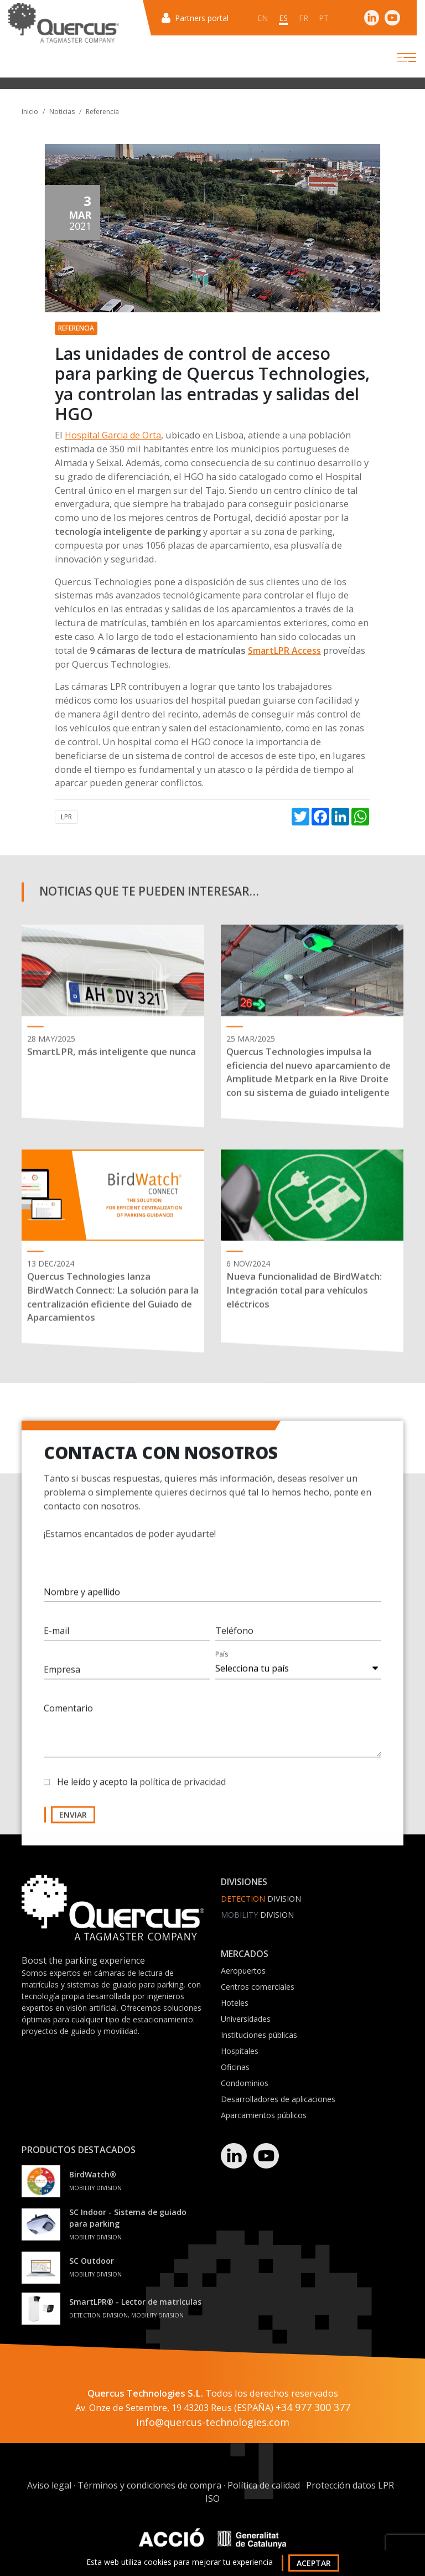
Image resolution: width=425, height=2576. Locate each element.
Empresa (62, 1676)
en (262, 18)
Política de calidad (263, 2486)
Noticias (62, 111)
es (283, 18)
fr (303, 18)
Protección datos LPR (350, 2486)
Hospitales (239, 2051)
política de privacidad (182, 1789)
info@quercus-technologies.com (212, 2422)
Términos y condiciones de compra (149, 2486)
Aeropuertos (243, 1970)
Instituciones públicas (259, 2035)
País (221, 1661)
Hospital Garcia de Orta (113, 435)
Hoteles (234, 2002)
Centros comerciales (257, 1986)
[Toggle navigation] (397, 57)
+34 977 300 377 (313, 2407)
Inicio (30, 111)
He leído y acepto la (141, 1789)
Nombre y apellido (82, 1599)
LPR (66, 817)
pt (324, 18)
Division (261, 1898)
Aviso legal (49, 2486)
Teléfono (234, 1638)
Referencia (102, 111)
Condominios (244, 2083)
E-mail (56, 1638)
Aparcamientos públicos (264, 2115)
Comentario (68, 1715)
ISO (212, 2499)
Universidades (246, 2019)
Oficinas (235, 2067)
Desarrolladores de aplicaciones (278, 2099)
